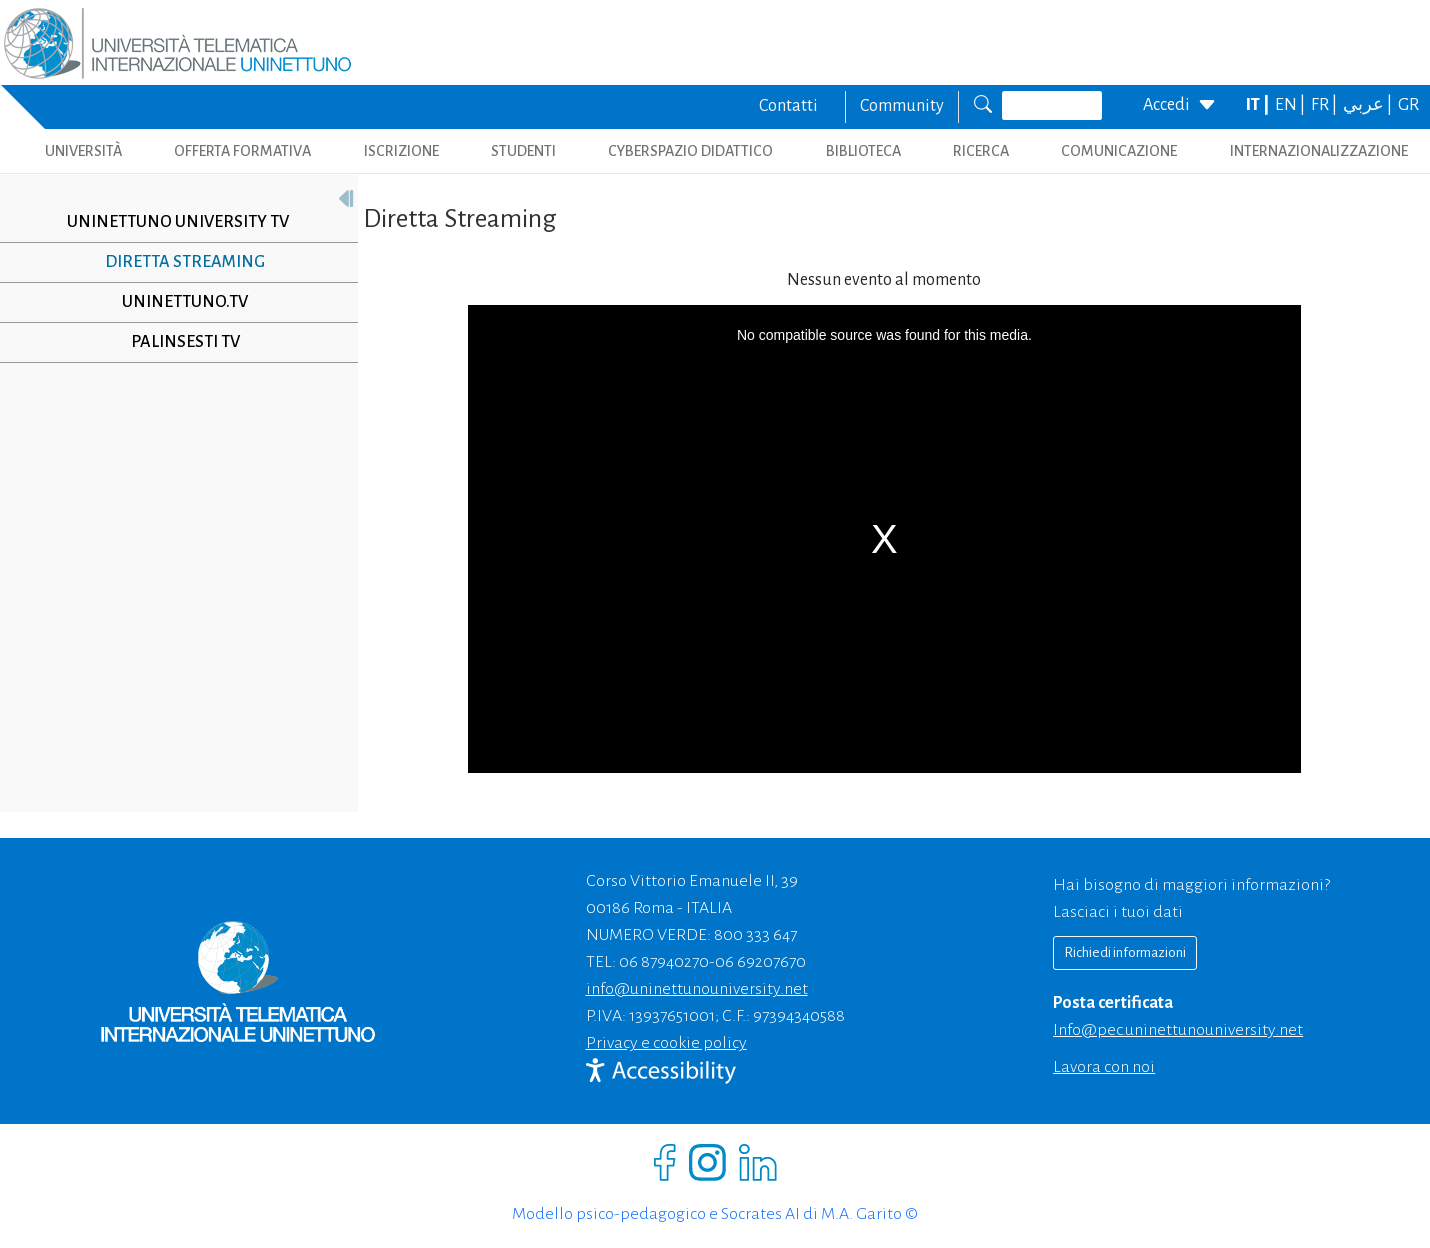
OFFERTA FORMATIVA (242, 151)
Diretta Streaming (185, 262)
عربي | (1369, 105)
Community (902, 106)
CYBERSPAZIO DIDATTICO (690, 151)
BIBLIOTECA (863, 151)
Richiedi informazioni (1125, 952)
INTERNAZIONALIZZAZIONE (1319, 151)
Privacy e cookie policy (666, 1043)
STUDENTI (523, 151)
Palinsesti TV (185, 342)
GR (1408, 105)
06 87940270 (664, 962)
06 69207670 (760, 962)
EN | (1291, 105)
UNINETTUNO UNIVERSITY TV (178, 222)
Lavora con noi (1104, 1067)
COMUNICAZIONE (1119, 151)
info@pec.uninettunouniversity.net (1178, 1030)
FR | (1325, 105)
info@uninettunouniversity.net (697, 989)
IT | (1259, 105)
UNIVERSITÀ (83, 151)
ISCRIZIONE (401, 151)
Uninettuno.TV (185, 302)
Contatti (788, 106)
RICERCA (981, 151)
